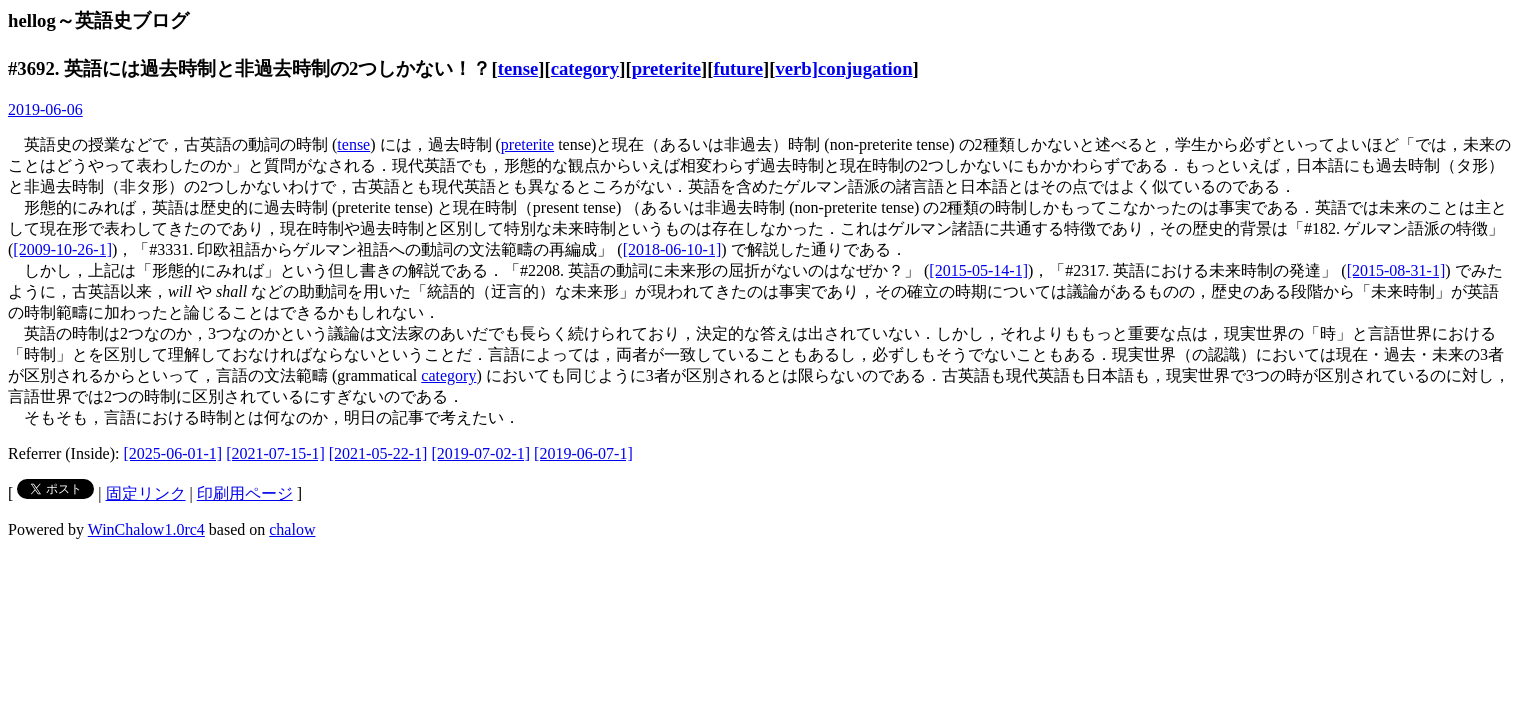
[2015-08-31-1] (1396, 270)
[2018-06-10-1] (672, 249)
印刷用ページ (245, 493)
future (738, 68)
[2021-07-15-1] (275, 453)
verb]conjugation (843, 68)
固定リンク (146, 493)
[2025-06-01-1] (173, 453)
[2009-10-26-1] (62, 249)
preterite (666, 68)
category (585, 68)
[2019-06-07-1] (583, 453)
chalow (292, 529)
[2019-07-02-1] (480, 453)
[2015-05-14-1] (978, 270)
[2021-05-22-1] (378, 453)
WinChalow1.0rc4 (146, 529)
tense (518, 68)
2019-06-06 (45, 109)
